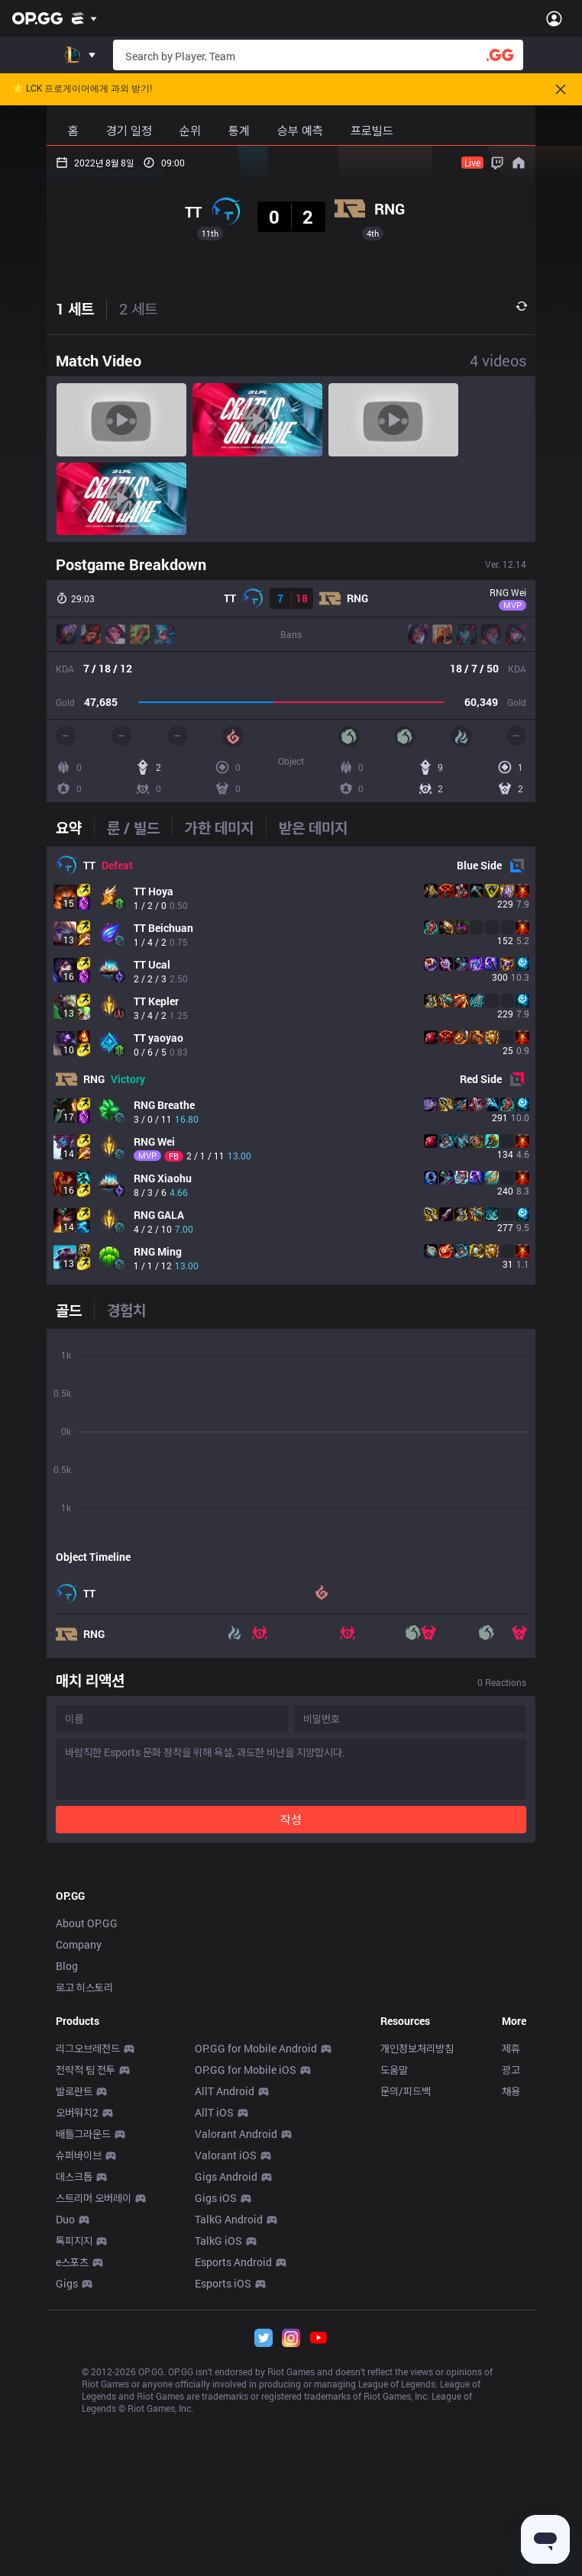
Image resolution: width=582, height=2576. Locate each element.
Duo (65, 2433)
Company (79, 2158)
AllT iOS (214, 2326)
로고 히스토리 (84, 2201)
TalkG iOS (218, 2454)
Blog (67, 2179)
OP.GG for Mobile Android (256, 2262)
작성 (291, 1819)
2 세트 (138, 308)
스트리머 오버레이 (93, 2411)
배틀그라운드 (83, 2347)
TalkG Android (229, 2433)
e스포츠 (72, 2475)
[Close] (560, 89)
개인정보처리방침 (417, 2262)
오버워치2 (77, 2326)
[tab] (75, 827)
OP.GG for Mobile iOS (245, 2283)
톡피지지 (74, 2454)
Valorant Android (236, 2347)
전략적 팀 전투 (85, 2283)
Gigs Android (226, 2390)
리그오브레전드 (88, 2262)
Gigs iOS (216, 2411)
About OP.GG (87, 2136)
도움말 (394, 2283)
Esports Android (233, 2475)
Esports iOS (223, 2497)
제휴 (511, 2262)
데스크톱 (74, 2390)
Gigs (67, 2497)
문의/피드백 (405, 2304)
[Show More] (84, 18)
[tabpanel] (291, 1065)
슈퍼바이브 (79, 2369)
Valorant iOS (226, 2369)
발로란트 (74, 2304)
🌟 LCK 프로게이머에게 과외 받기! (82, 89)
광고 (511, 2283)
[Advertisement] (291, 1968)
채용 (511, 2304)
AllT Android (224, 2304)
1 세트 (75, 308)
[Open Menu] (554, 18)
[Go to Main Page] (37, 18)
